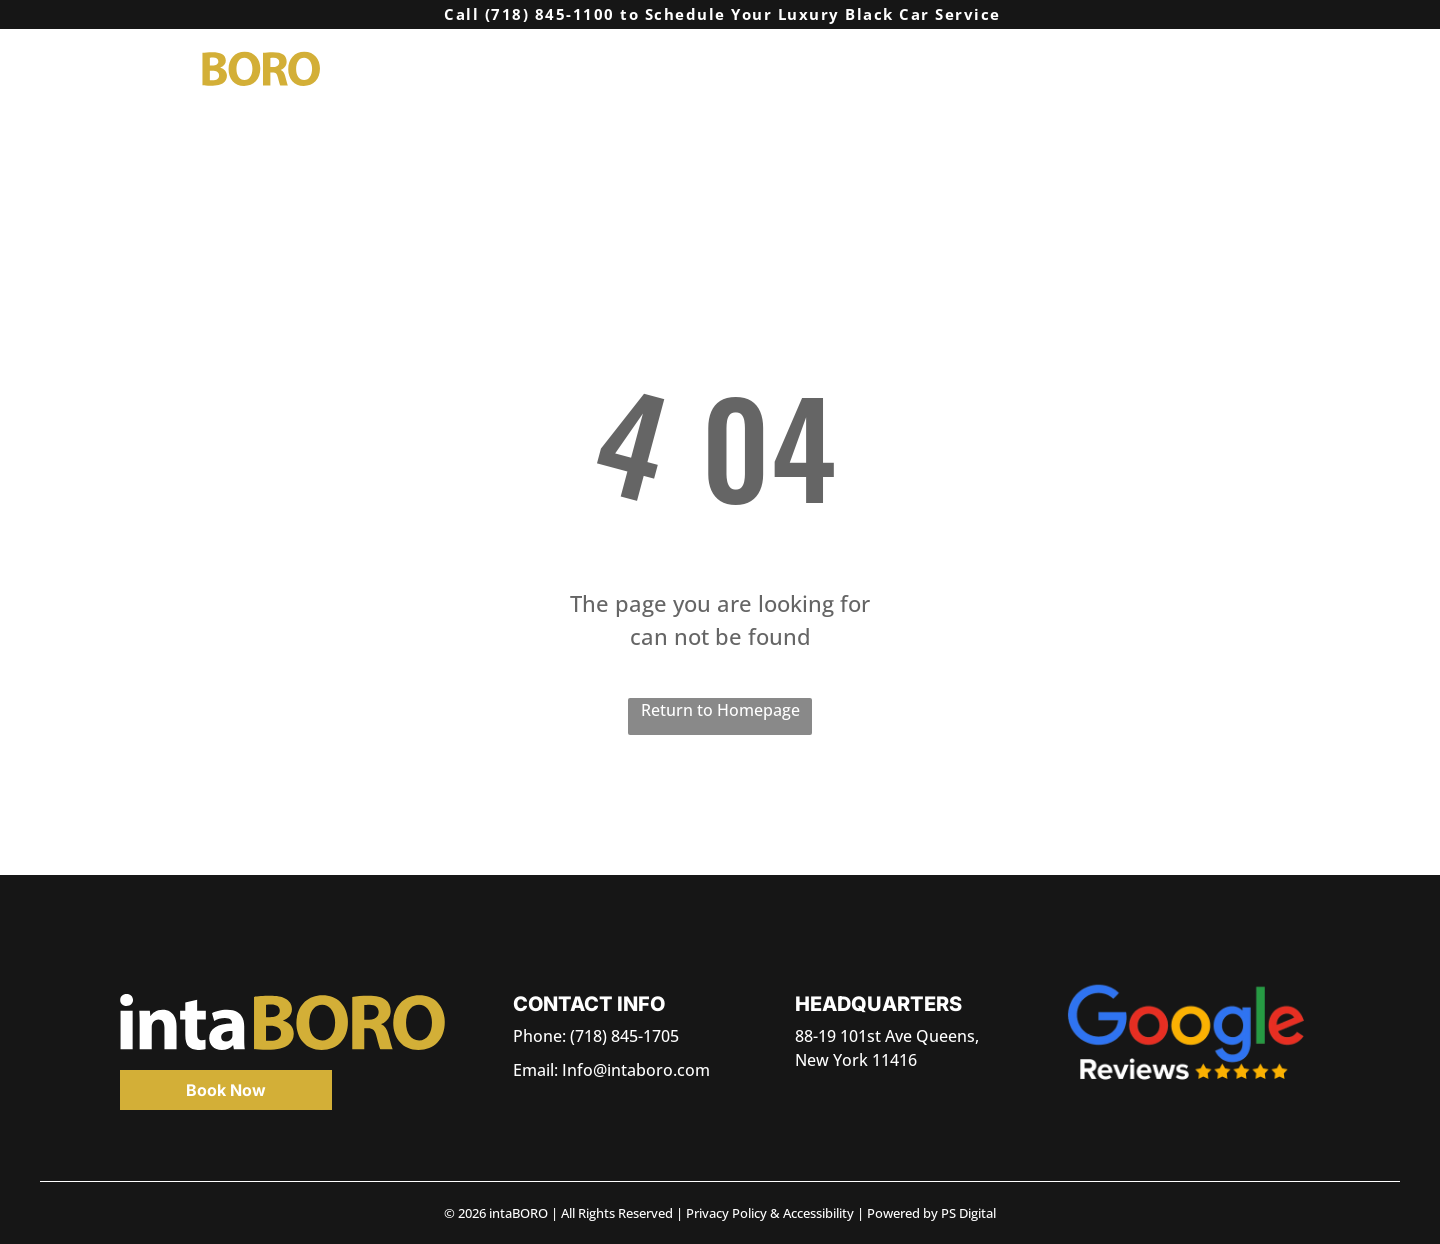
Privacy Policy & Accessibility (770, 1213)
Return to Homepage (720, 710)
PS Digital (968, 1213)
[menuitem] (845, 68)
